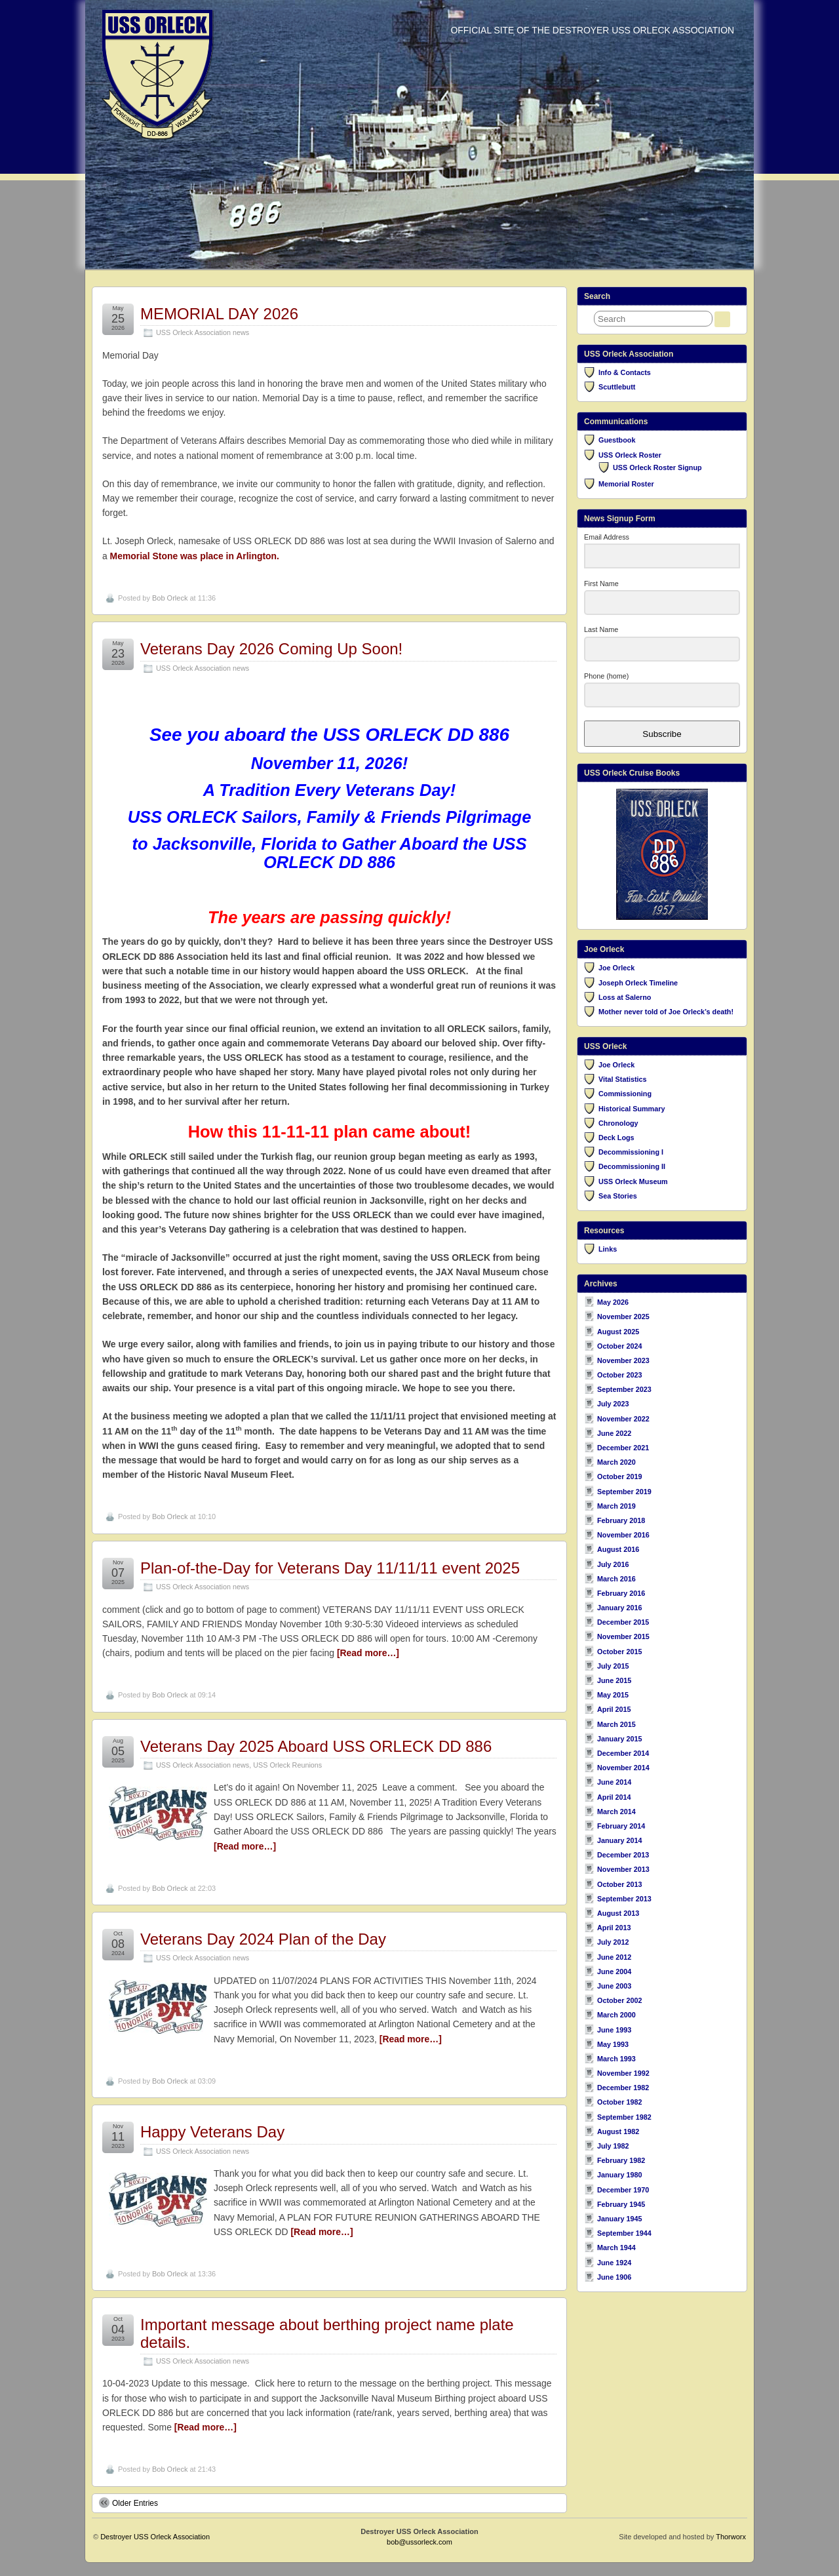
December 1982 (623, 2087)
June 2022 (614, 1433)
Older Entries (128, 2502)
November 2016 (623, 1535)
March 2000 (616, 2015)
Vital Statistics (622, 1079)
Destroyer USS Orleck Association (155, 2537)
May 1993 (613, 2044)
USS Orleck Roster (629, 455)
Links (607, 1249)
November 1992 (623, 2073)
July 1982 (613, 2146)
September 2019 (624, 1492)
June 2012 (614, 1957)
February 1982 (621, 2160)
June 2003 (614, 1986)
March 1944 (616, 2247)
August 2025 (618, 1332)
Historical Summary (631, 1109)
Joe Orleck (616, 968)
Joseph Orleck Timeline (638, 983)
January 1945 (619, 2219)
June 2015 (614, 1680)
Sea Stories (617, 1196)
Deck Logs (616, 1137)
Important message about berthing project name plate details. (327, 2333)
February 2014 (621, 1826)
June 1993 (614, 2030)
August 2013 (618, 1913)
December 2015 (623, 1622)
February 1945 (621, 2204)
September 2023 (624, 1389)
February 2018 (621, 1520)
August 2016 (618, 1549)
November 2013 (623, 1869)
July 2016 (613, 1564)
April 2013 (614, 1928)
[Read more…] (368, 1653)
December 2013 (623, 1855)
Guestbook (616, 440)
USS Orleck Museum (633, 1181)
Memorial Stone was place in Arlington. (194, 556)
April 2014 (614, 1797)
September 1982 (624, 2117)
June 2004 (614, 1971)
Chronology (618, 1123)
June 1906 (614, 2277)
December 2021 (623, 1448)
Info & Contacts (624, 372)
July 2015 (613, 1666)
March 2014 (616, 1811)
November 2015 (623, 1636)
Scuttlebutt (616, 387)
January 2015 (619, 1739)
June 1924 (614, 2263)
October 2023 (619, 1375)
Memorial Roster (626, 484)
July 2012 (613, 1942)
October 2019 (619, 1476)
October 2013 (619, 1884)
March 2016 (616, 1579)
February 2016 (621, 1593)
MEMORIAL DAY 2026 (219, 314)
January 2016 (619, 1608)
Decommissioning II (631, 1166)
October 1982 (619, 2102)
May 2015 (613, 1695)
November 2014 (623, 1768)
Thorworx (731, 2537)
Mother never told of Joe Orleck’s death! (665, 1012)
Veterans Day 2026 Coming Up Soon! (271, 649)
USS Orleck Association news (202, 332)
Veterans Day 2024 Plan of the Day (263, 1939)
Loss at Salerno (624, 997)
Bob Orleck (169, 598)
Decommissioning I (630, 1152)
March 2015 (616, 1724)
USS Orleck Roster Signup (657, 467)
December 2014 (623, 1753)
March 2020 (616, 1462)
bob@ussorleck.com (419, 2542)
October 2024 (619, 1346)
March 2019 (616, 1506)
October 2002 (619, 2000)
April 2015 (614, 1709)
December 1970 (623, 2190)
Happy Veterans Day (212, 2132)
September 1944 (624, 2233)
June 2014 (614, 1782)
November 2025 (623, 1316)
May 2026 (613, 1302)
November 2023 (623, 1360)
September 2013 (624, 1899)
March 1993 (616, 2059)
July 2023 (613, 1404)
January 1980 (619, 2175)
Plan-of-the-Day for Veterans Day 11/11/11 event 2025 (330, 1568)
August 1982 (618, 2131)
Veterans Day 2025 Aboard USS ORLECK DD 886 (316, 1746)
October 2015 (619, 1651)
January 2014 (619, 1840)
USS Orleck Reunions (287, 1765)
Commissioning (625, 1094)
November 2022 (623, 1419)
